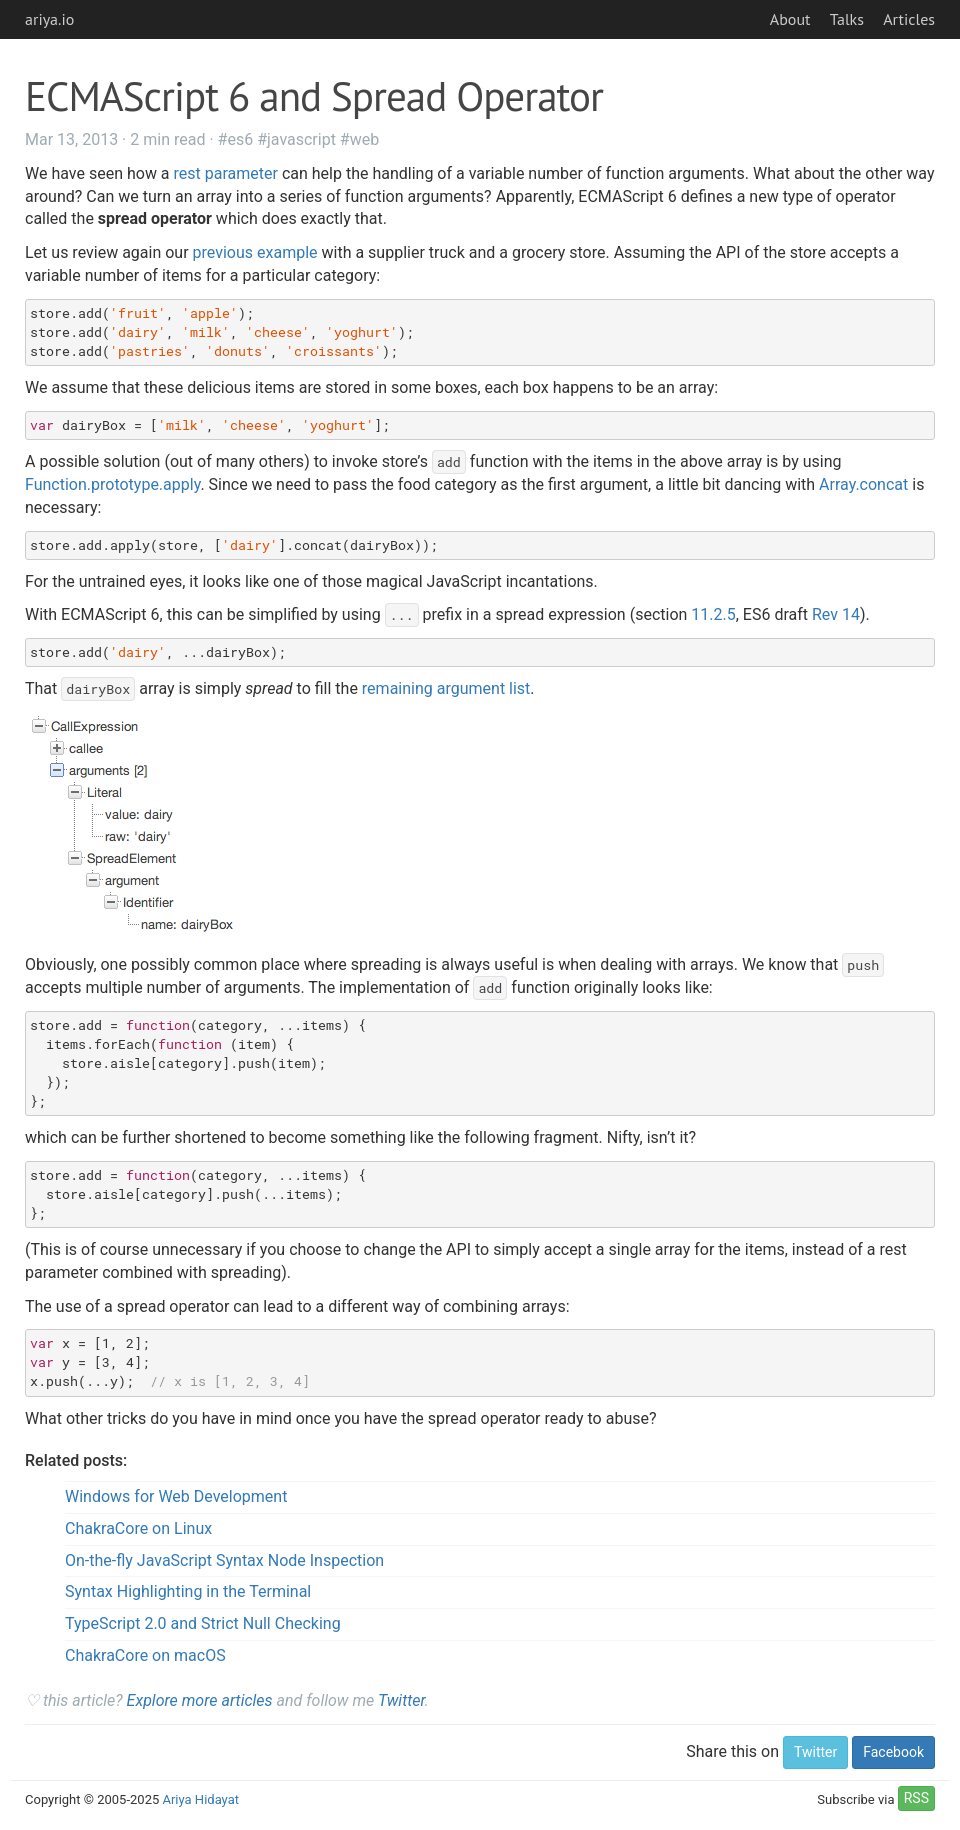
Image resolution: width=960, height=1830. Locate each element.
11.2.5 (713, 614)
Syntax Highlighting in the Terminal (188, 1591)
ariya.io (49, 19)
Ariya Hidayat (200, 1799)
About (790, 19)
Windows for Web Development (176, 1496)
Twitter (401, 1700)
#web (359, 139)
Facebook (893, 1752)
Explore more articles (200, 1700)
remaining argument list (446, 688)
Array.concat (863, 484)
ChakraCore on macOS (145, 1655)
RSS (916, 1798)
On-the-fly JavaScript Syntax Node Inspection (224, 1560)
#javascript (296, 139)
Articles (909, 19)
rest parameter (226, 173)
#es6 (236, 139)
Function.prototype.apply (112, 484)
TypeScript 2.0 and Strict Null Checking (203, 1623)
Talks (847, 19)
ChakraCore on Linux (138, 1528)
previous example (255, 252)
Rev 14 (836, 614)
